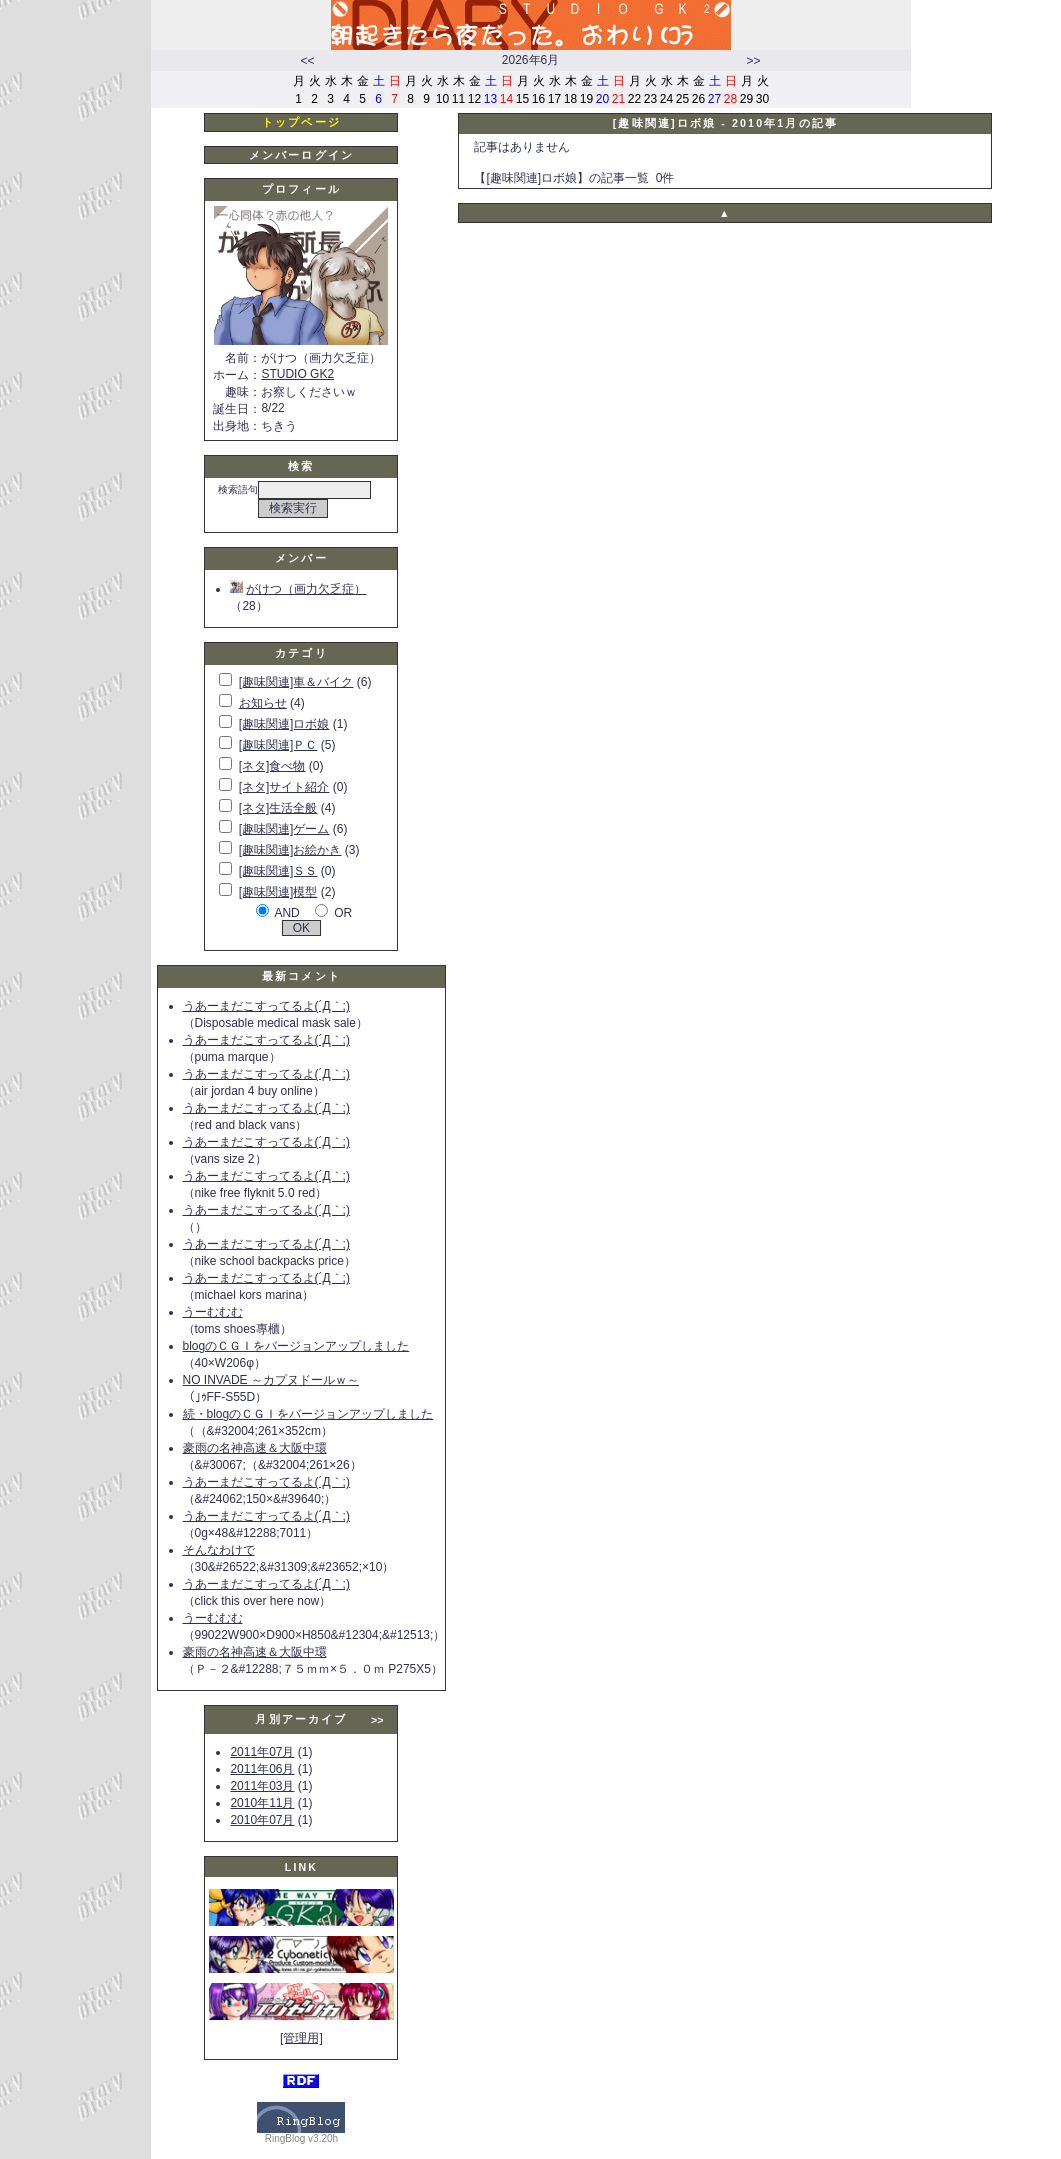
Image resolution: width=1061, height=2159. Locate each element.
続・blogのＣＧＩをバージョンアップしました (308, 1414)
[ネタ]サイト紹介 (284, 787)
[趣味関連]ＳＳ (278, 871)
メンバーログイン (301, 155)
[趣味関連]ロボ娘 (284, 724)
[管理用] (301, 2038)
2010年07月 (262, 1820)
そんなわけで (219, 1550)
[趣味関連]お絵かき (290, 850)
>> (753, 61)
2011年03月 (262, 1786)
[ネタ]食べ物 (272, 766)
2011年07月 (262, 1752)
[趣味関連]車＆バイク (296, 682)
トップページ (301, 122)
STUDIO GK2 (297, 374)
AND (286, 913)
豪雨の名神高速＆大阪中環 (255, 1448)
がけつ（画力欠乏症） (298, 589)
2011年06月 (262, 1769)
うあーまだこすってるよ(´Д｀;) (266, 1006)
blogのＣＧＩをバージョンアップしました (296, 1346)
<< (307, 61)
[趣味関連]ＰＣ (278, 745)
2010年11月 (262, 1803)
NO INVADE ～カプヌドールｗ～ (271, 1380)
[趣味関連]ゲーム (284, 829)
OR (343, 913)
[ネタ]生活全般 (278, 808)
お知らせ (263, 703)
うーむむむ (213, 1312)
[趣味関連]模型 (278, 892)
